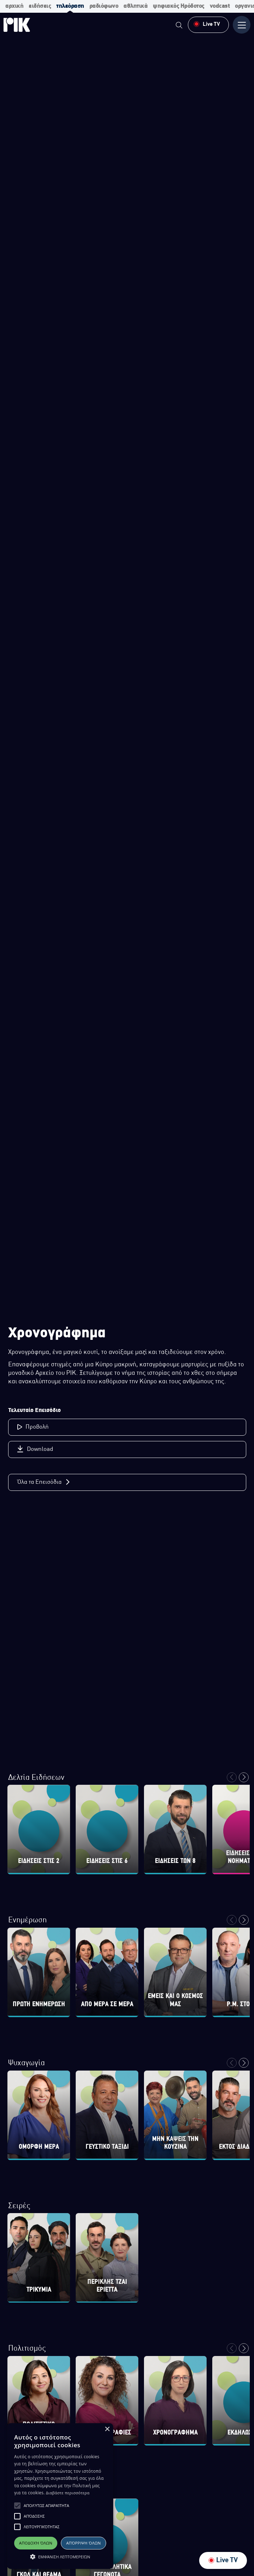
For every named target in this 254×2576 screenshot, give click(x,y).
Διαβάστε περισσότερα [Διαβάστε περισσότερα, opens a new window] (68, 2492)
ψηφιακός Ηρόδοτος (178, 6)
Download (35, 1449)
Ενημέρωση (27, 1920)
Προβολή (33, 1427)
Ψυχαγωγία (26, 2063)
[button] (17, 2506)
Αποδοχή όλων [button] (35, 2543)
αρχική (14, 6)
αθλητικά (135, 6)
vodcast (220, 6)
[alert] (60, 2496)
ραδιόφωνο (104, 6)
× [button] (107, 2429)
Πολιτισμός (27, 2348)
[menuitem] (179, 26)
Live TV (223, 2560)
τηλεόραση (70, 6)
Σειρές (19, 2206)
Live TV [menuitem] (207, 24)
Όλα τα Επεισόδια (43, 1482)
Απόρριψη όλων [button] (83, 2543)
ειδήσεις (40, 6)
